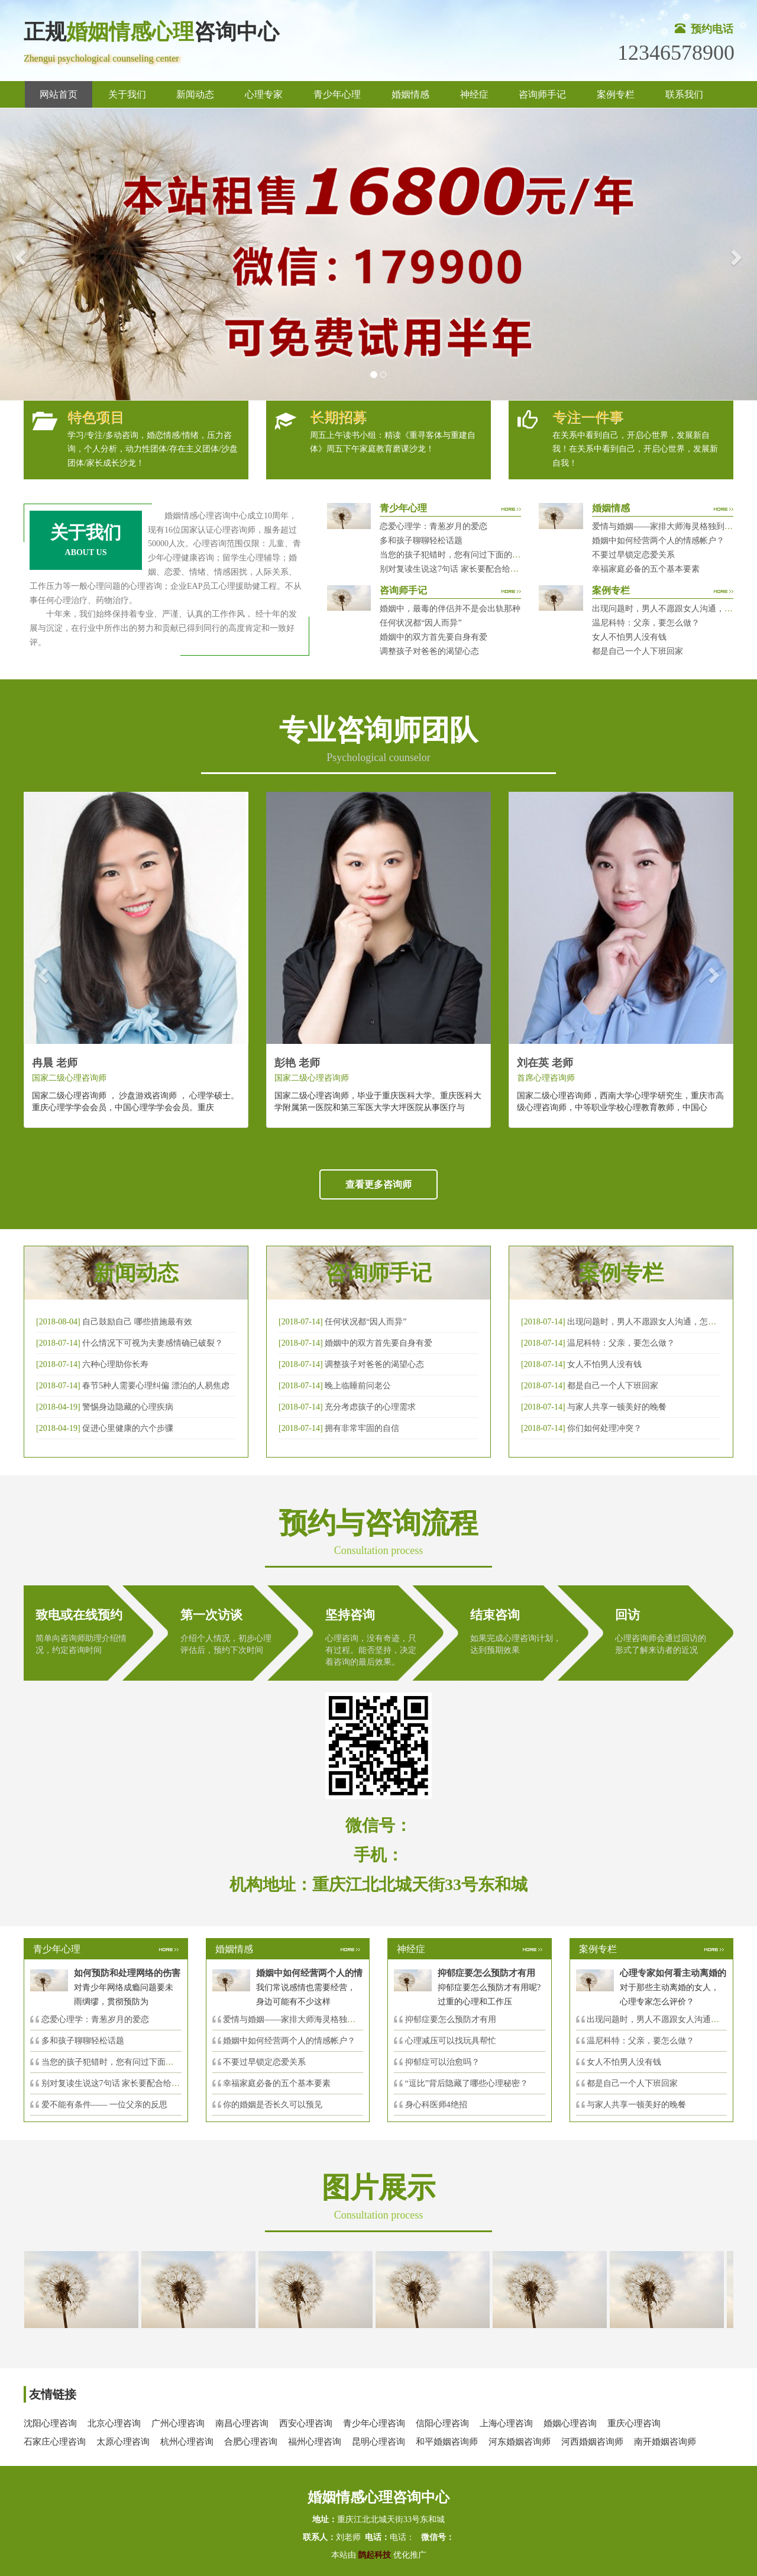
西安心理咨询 (305, 2423)
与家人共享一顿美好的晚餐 (617, 1407)
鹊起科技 (374, 2555)
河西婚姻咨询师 (592, 2441)
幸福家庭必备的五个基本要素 (646, 569)
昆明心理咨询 (378, 2441)
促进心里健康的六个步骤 (127, 1428)
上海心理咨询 (506, 2423)
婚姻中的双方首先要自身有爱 (433, 637)
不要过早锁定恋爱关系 (633, 554)
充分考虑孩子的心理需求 (370, 1407)
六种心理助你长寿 (115, 1364)
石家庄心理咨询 (55, 2441)
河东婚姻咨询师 (520, 2441)
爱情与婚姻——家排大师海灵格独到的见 (297, 2019)
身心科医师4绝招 (440, 2104)
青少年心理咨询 (374, 2423)
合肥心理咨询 (250, 2441)
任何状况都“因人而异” (420, 622)
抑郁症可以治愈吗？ (442, 2062)
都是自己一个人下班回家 (637, 651)
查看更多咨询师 (378, 1184)
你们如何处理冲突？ (604, 1428)
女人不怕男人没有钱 (629, 637)
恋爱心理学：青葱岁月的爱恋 (433, 526)
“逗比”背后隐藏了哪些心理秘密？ (466, 2083)
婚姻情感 (410, 94)
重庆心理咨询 (634, 2423)
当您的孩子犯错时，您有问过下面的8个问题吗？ (469, 554)
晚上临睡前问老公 (358, 1385)
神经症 (474, 94)
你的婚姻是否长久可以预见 (272, 2104)
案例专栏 (616, 94)
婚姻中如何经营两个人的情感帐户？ (658, 540)
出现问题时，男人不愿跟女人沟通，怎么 (661, 2019)
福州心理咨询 (314, 2441)
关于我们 (127, 94)
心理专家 (264, 94)
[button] (19, 254)
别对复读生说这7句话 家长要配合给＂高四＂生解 (470, 569)
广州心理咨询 (178, 2423)
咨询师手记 (542, 94)
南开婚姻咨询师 (665, 2441)
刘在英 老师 (545, 1063)
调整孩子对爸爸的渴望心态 (429, 651)
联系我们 (684, 94)
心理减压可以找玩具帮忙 (450, 2040)
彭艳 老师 (297, 1063)
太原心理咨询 (123, 2441)
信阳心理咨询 (442, 2423)
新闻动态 (195, 94)
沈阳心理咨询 (50, 2423)
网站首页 (58, 94)
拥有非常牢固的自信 (362, 1428)
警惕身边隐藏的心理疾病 (127, 1407)
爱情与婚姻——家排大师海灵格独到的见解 (670, 526)
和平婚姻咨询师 (447, 2441)
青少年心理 (337, 94)
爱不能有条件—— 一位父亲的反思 (104, 2104)
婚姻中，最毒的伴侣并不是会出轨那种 (450, 608)
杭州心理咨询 (186, 2441)
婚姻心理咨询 (570, 2423)
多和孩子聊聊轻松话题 (421, 540)
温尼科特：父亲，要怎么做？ (646, 622)
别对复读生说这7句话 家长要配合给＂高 (115, 2083)
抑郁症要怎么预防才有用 (450, 2019)
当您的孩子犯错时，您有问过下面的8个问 (118, 2062)
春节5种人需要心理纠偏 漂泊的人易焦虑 (155, 1385)
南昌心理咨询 (241, 2423)
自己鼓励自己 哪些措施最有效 (137, 1321)
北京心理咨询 (114, 2423)
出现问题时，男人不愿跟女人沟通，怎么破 (645, 1321)
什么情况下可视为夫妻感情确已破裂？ (152, 1343)
